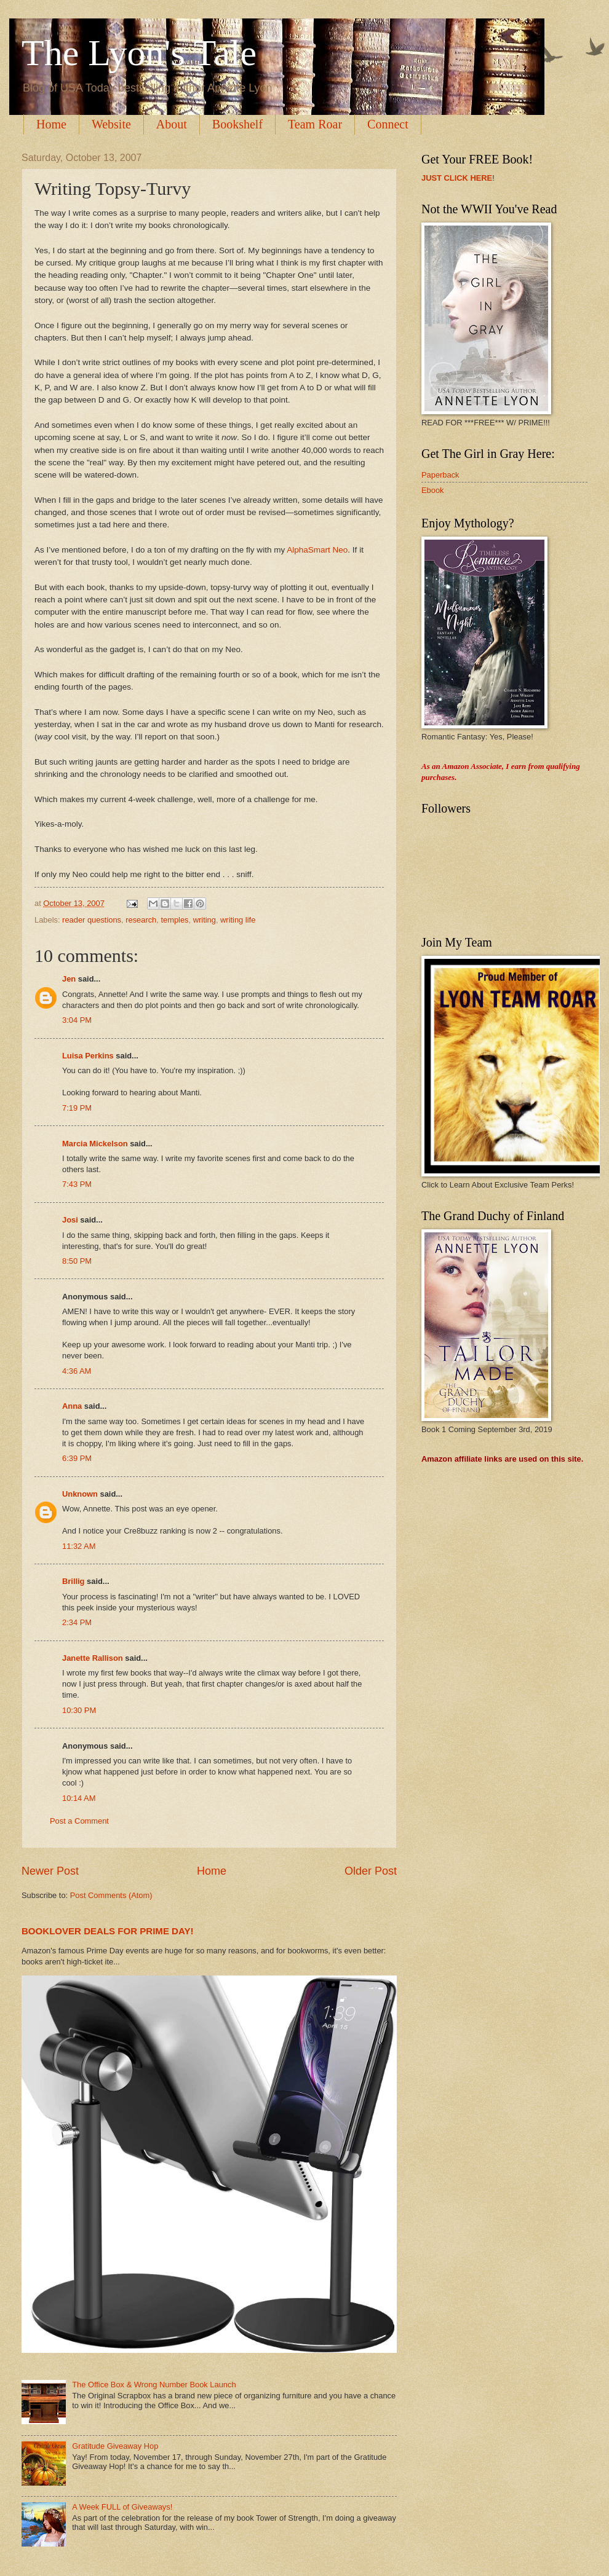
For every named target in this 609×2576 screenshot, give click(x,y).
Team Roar (315, 124)
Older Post (370, 1871)
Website (111, 124)
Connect (387, 124)
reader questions (91, 919)
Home (51, 124)
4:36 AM (76, 1371)
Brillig (73, 1581)
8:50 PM (77, 1261)
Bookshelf (237, 124)
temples (174, 919)
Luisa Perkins (88, 1055)
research (140, 919)
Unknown (80, 1494)
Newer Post (50, 1871)
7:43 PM (77, 1184)
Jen (69, 978)
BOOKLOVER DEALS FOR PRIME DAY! (108, 1931)
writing (204, 919)
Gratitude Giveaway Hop (115, 2446)
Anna (72, 1406)
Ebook (432, 490)
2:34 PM (77, 1622)
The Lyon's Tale (139, 53)
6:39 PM (77, 1458)
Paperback (440, 474)
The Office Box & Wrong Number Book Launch (154, 2384)
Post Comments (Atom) (111, 1895)
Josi (70, 1219)
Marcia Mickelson (95, 1143)
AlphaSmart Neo (317, 549)
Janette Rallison (92, 1658)
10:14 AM (78, 1798)
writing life (237, 919)
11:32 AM (78, 1546)
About (171, 124)
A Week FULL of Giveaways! (122, 2506)
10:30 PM (79, 1710)
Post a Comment (79, 1821)
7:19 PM (77, 1108)
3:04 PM (77, 1020)
